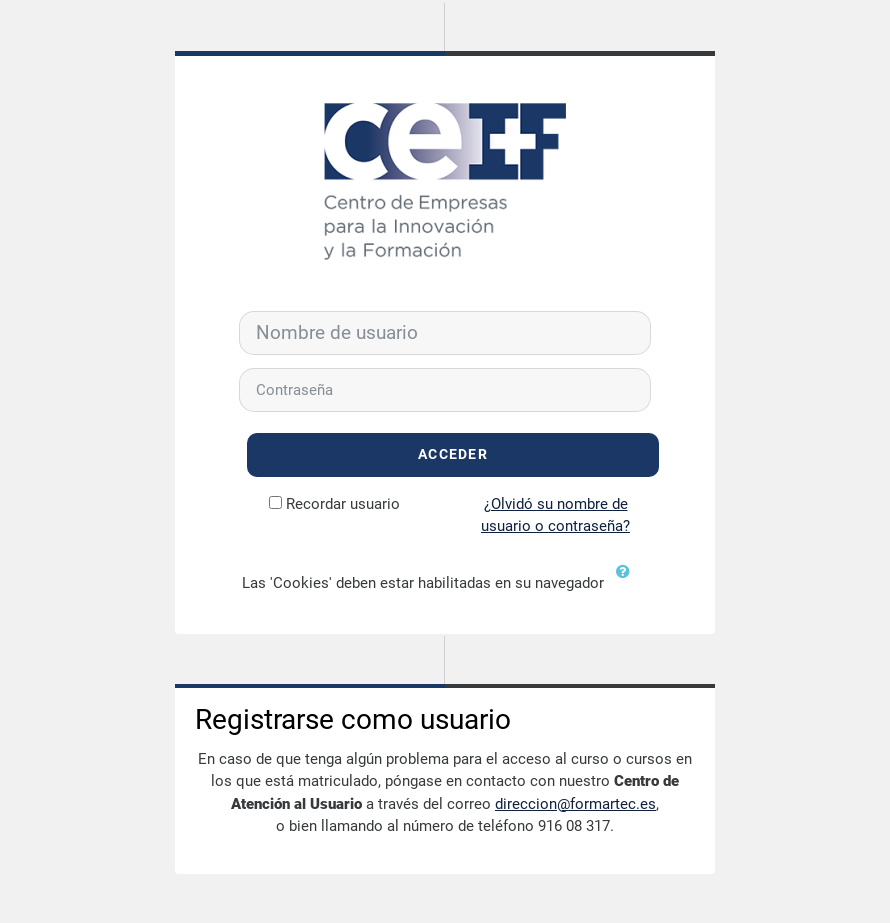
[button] (628, 584)
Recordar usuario (343, 504)
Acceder (453, 454)
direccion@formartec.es (575, 804)
